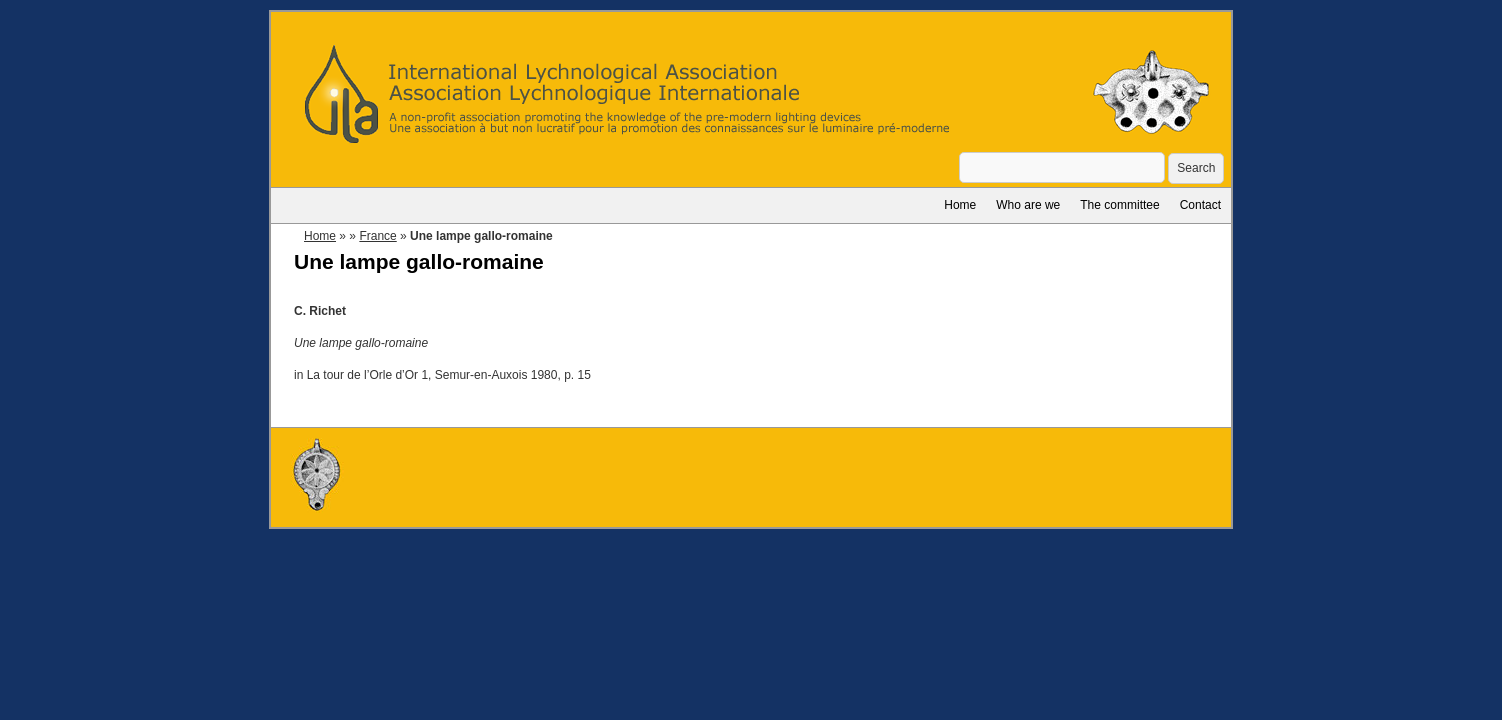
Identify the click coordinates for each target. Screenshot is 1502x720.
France (377, 236)
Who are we (1028, 205)
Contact (1200, 205)
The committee (1119, 205)
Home (960, 205)
